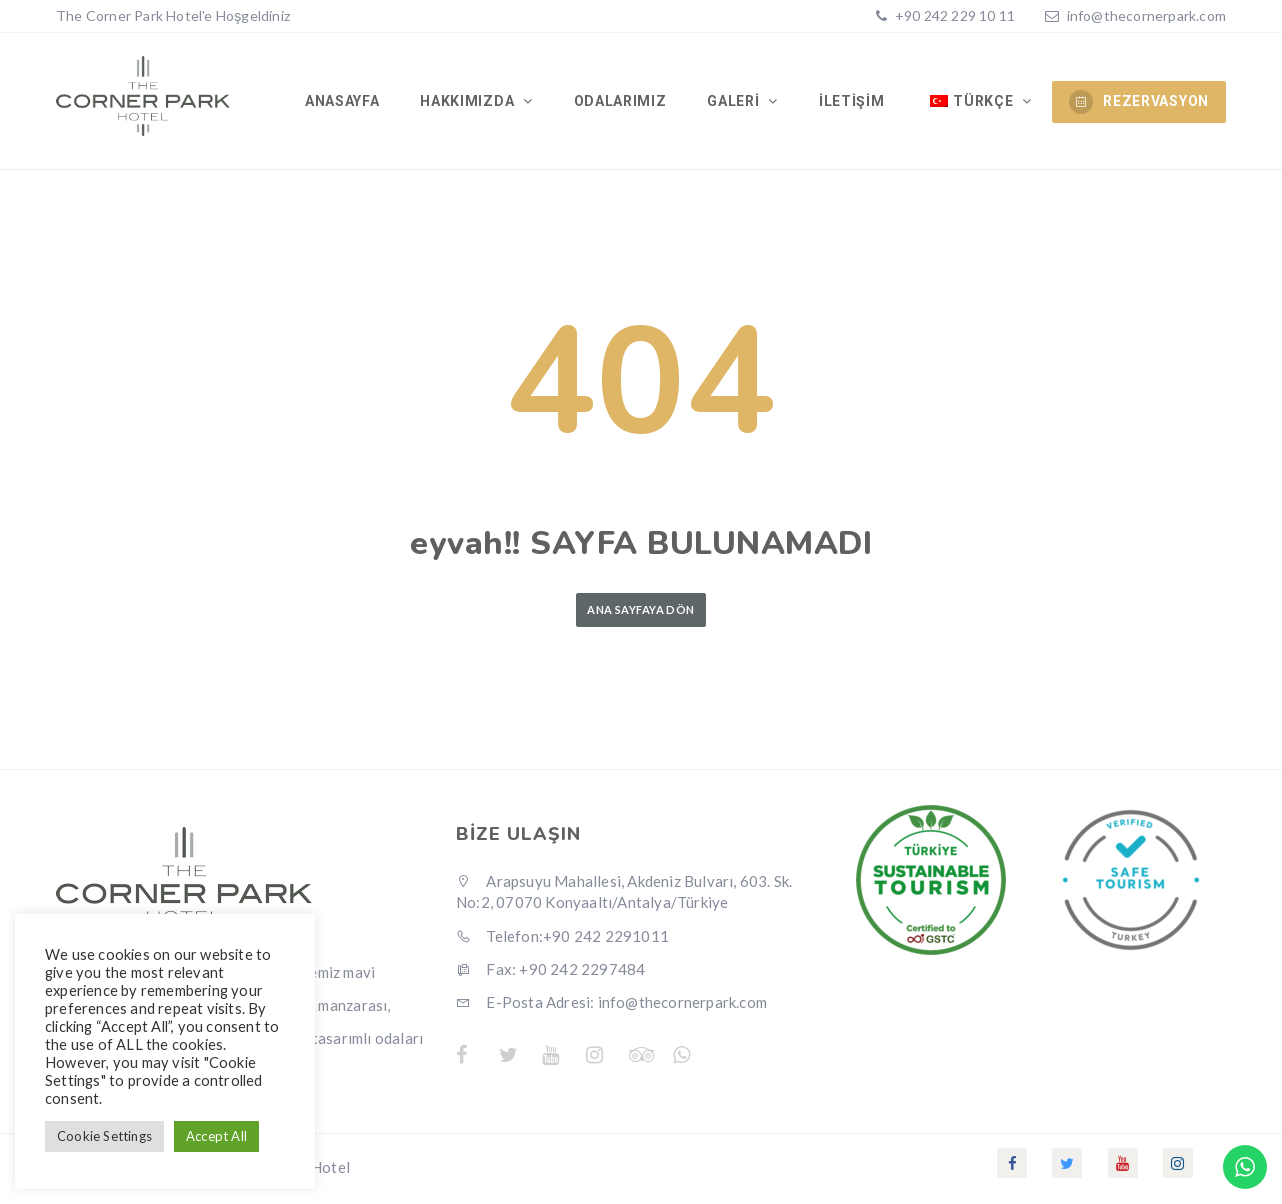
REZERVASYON (1139, 102)
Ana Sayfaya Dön (641, 613)
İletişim (853, 103)
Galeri (737, 103)
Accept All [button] (216, 1136)
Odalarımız (622, 103)
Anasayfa (346, 103)
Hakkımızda (473, 103)
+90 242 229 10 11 (954, 15)
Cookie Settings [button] (104, 1136)
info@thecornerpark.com (1146, 15)
